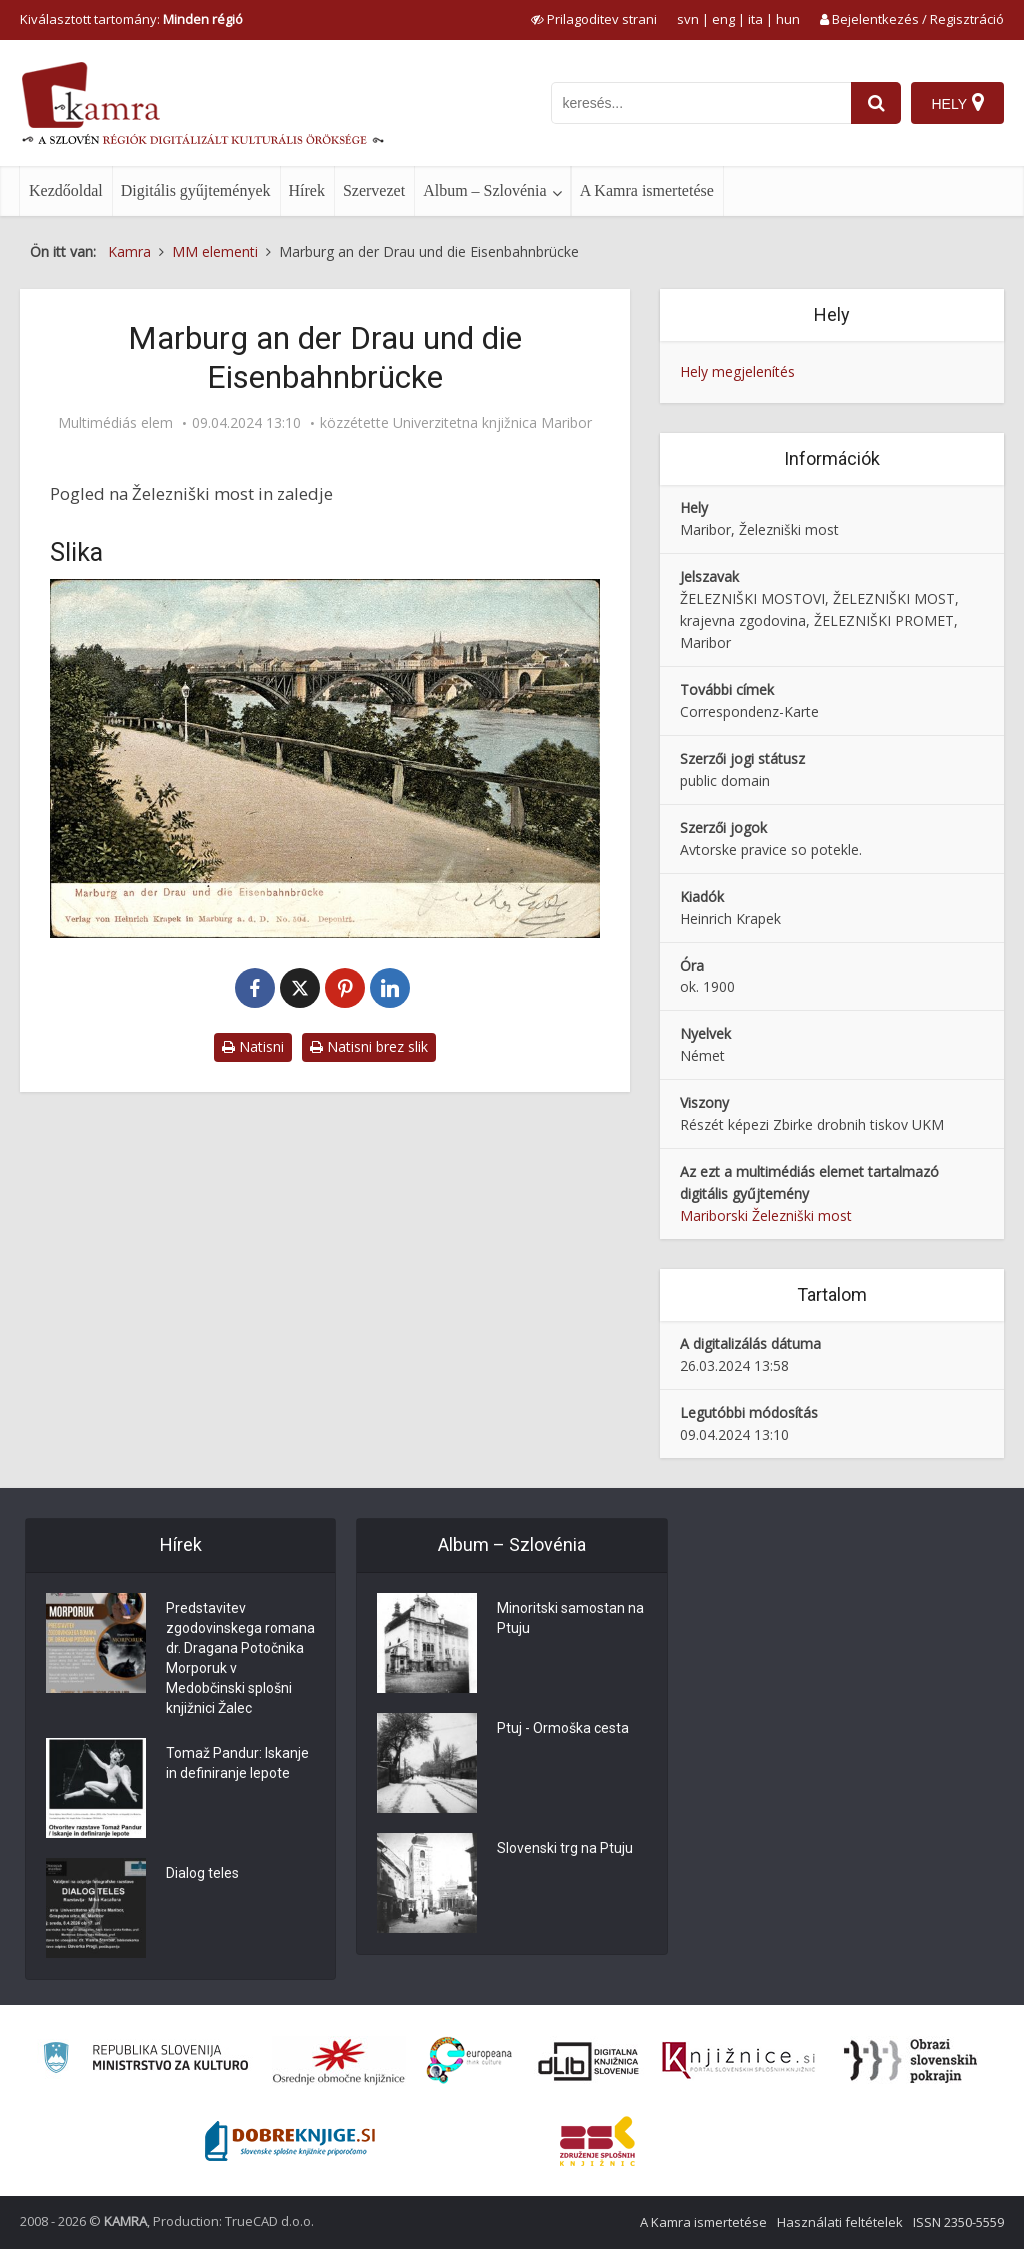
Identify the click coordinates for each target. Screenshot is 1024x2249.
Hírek (307, 190)
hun (788, 19)
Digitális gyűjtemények (196, 190)
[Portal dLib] (589, 2061)
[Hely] (957, 103)
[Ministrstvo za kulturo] (145, 2060)
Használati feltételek (840, 2222)
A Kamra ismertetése (647, 190)
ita (755, 19)
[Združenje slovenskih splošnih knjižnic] (738, 2061)
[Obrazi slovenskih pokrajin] (910, 2061)
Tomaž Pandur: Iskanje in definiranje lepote (237, 1763)
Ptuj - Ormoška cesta (563, 1728)
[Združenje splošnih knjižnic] (597, 2141)
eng (723, 19)
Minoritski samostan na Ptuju (570, 1618)
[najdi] (876, 103)
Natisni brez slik (369, 1046)
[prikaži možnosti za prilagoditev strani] (594, 19)
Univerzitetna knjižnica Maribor (492, 423)
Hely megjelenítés (737, 371)
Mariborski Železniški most (766, 1215)
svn (688, 19)
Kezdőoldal (66, 190)
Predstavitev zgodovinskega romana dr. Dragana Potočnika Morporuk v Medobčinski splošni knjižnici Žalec (240, 1658)
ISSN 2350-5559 (958, 2222)
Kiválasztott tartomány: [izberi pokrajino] (131, 19)
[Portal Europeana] (469, 2060)
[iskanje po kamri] (701, 103)
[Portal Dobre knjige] (290, 2141)
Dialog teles (202, 1873)
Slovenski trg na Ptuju (565, 1848)
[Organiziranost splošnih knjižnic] (339, 2061)
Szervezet (374, 190)
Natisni (253, 1046)
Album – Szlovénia (485, 190)
